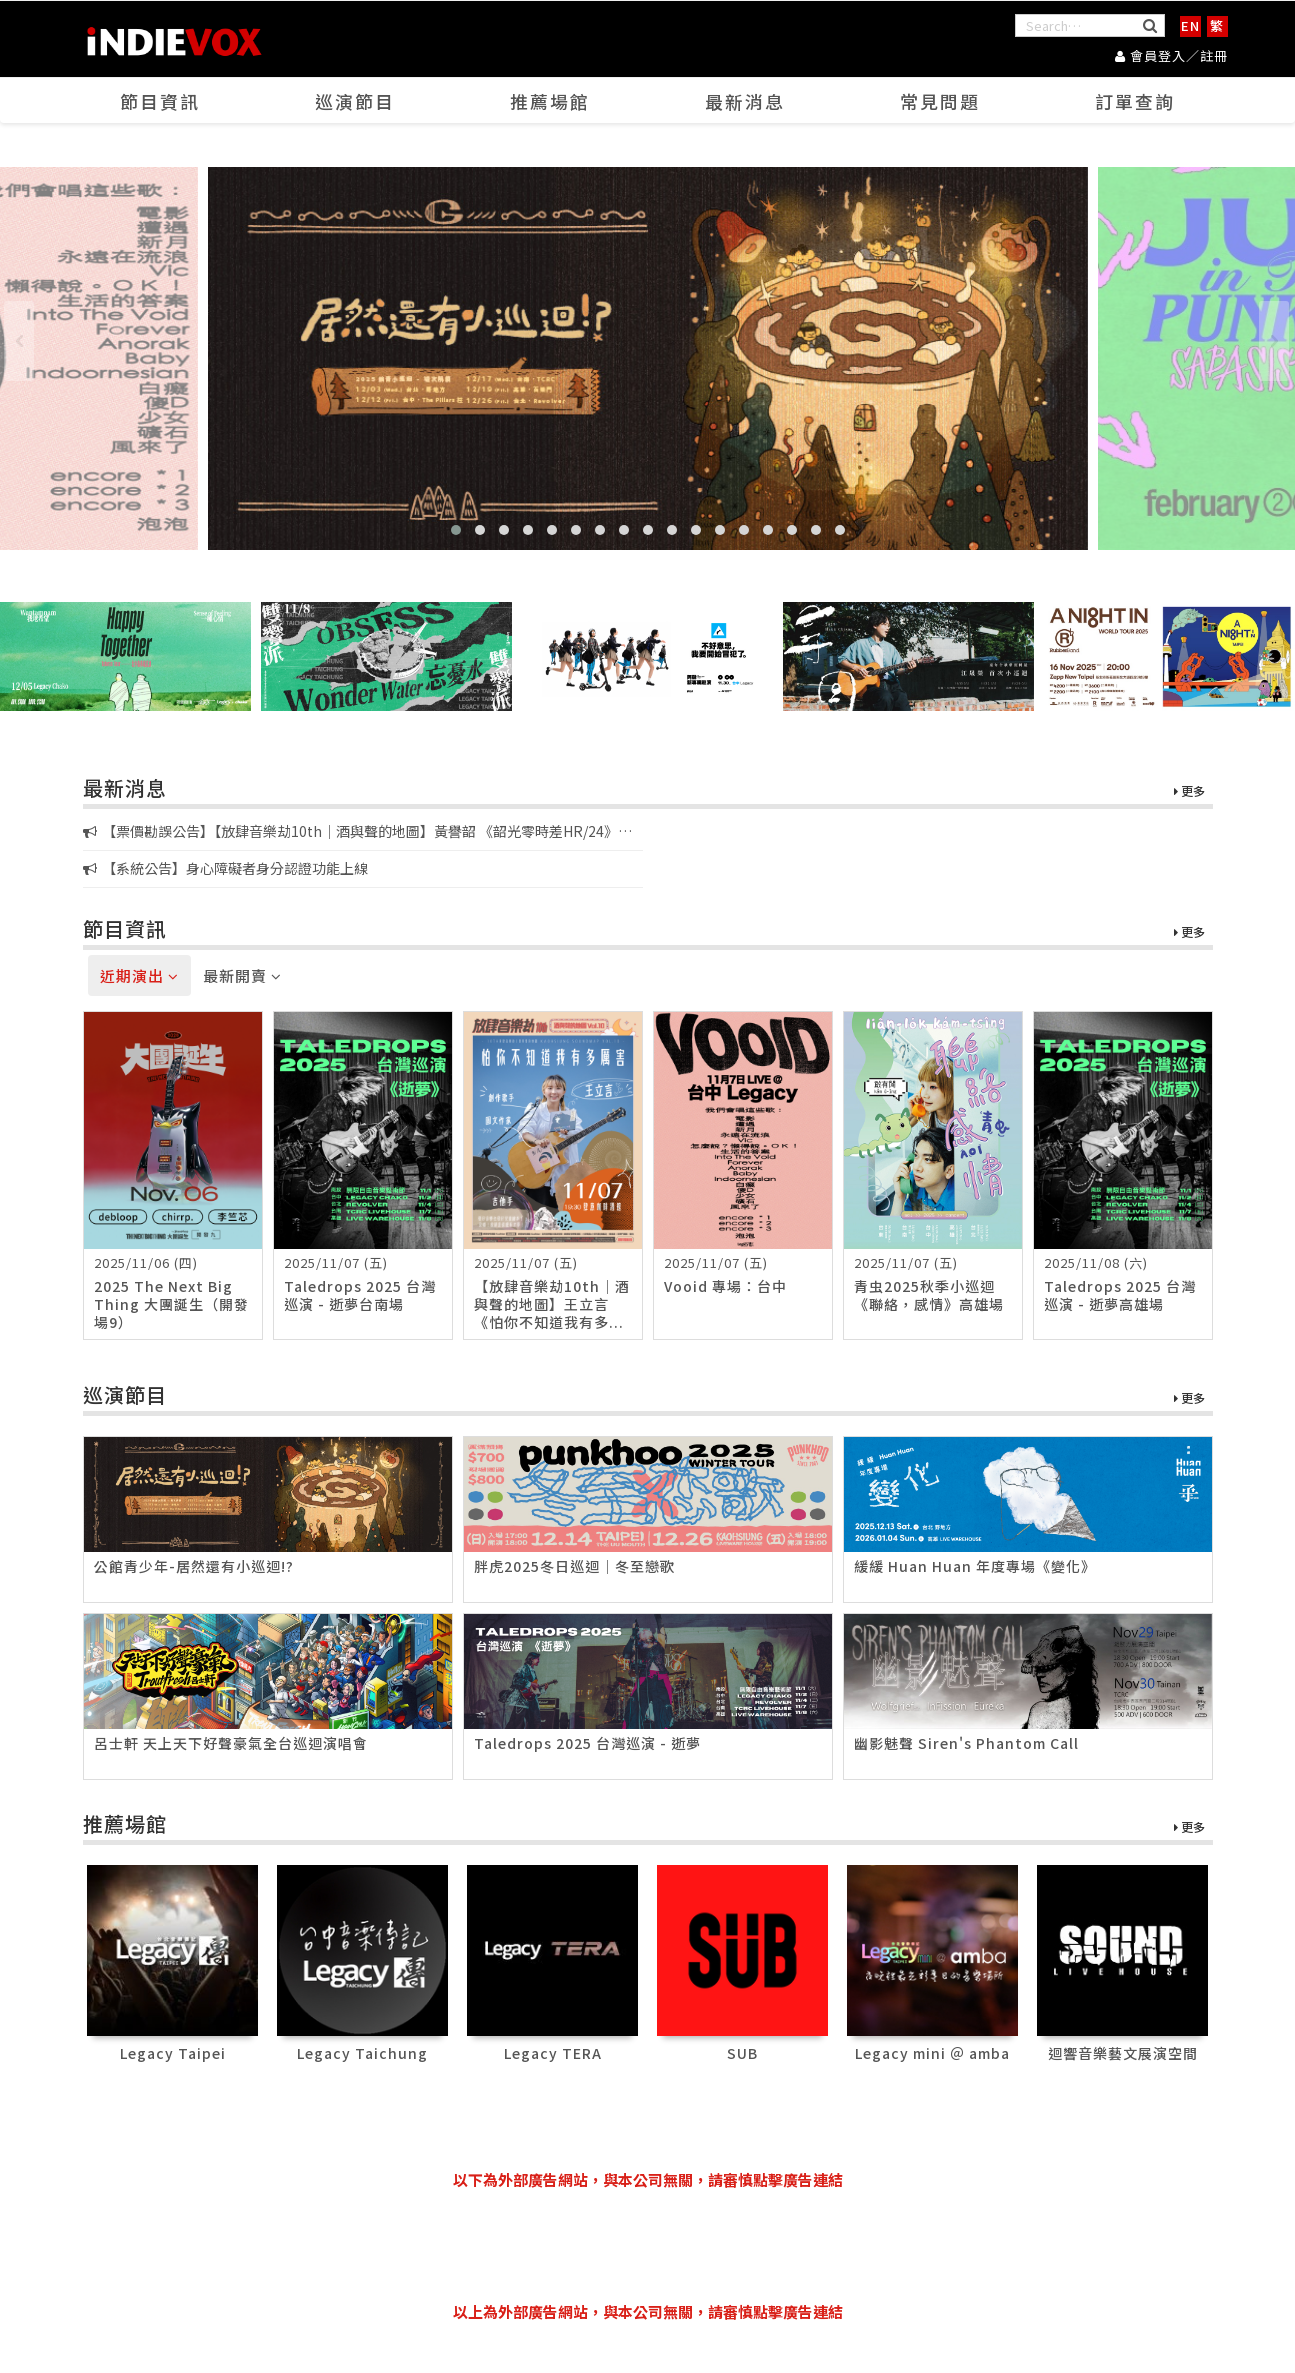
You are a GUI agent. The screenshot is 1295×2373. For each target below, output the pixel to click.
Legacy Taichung (362, 2053)
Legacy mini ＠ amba (932, 2053)
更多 (1189, 791)
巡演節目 (355, 101)
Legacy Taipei (173, 2053)
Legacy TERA (553, 2053)
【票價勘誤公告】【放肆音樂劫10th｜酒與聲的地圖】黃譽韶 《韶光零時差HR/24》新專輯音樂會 (357, 832)
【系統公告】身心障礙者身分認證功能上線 (225, 868)
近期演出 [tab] (139, 975)
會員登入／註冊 (1171, 55)
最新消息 (745, 101)
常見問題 (940, 101)
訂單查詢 (1135, 101)
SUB (742, 2053)
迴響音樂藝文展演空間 (1123, 2053)
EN (1190, 25)
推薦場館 (550, 101)
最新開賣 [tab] (242, 975)
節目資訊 (160, 101)
